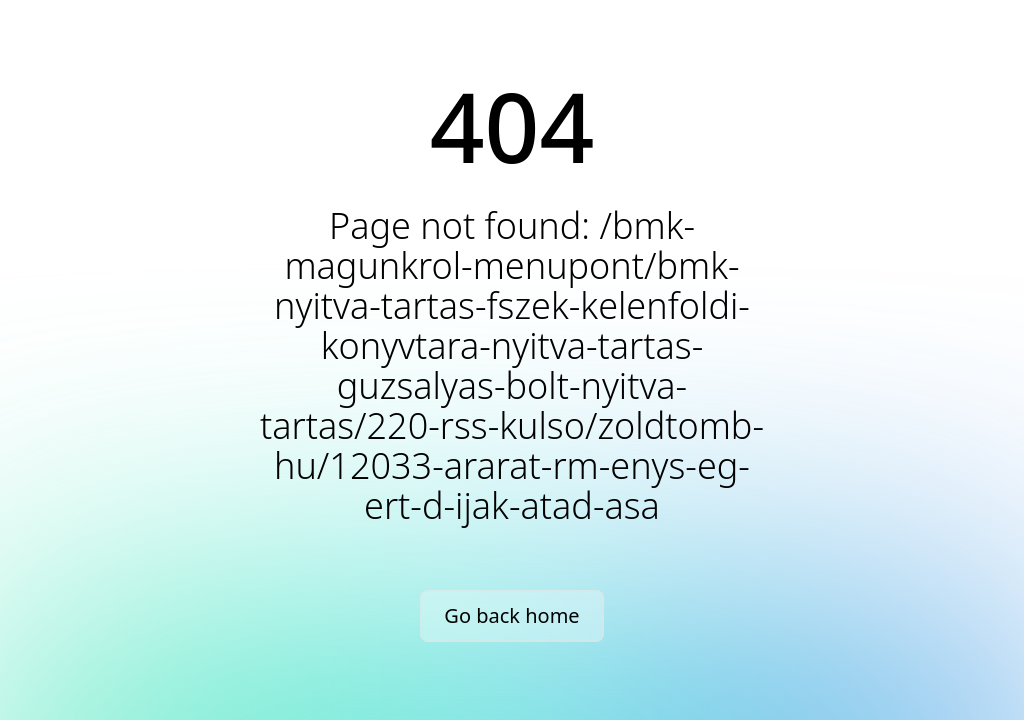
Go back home (511, 615)
